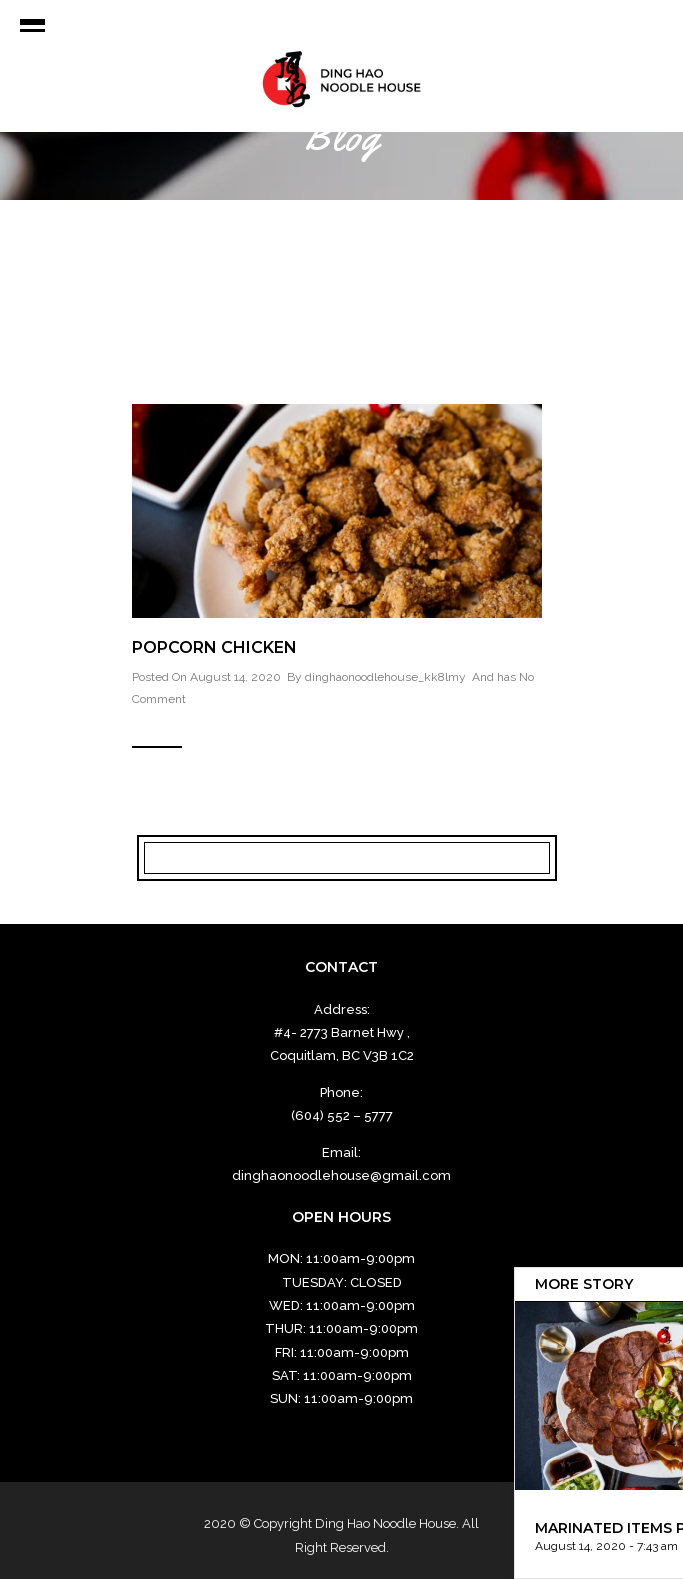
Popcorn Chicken (214, 647)
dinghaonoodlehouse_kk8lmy (385, 677)
